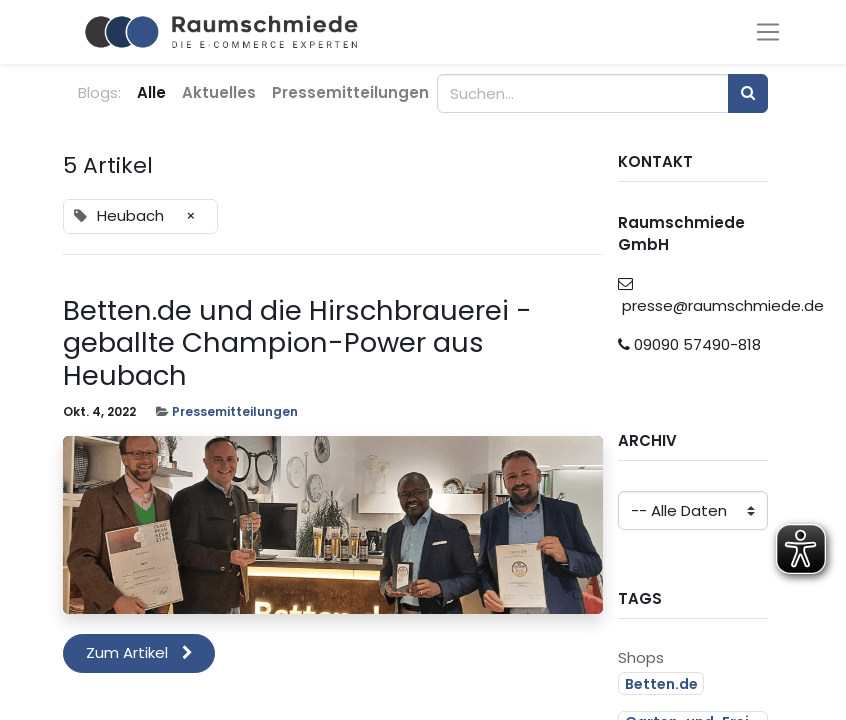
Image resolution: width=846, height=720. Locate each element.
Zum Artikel (139, 652)
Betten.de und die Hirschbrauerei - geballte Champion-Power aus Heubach (297, 344)
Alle (151, 92)
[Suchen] (748, 93)
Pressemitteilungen (235, 411)
